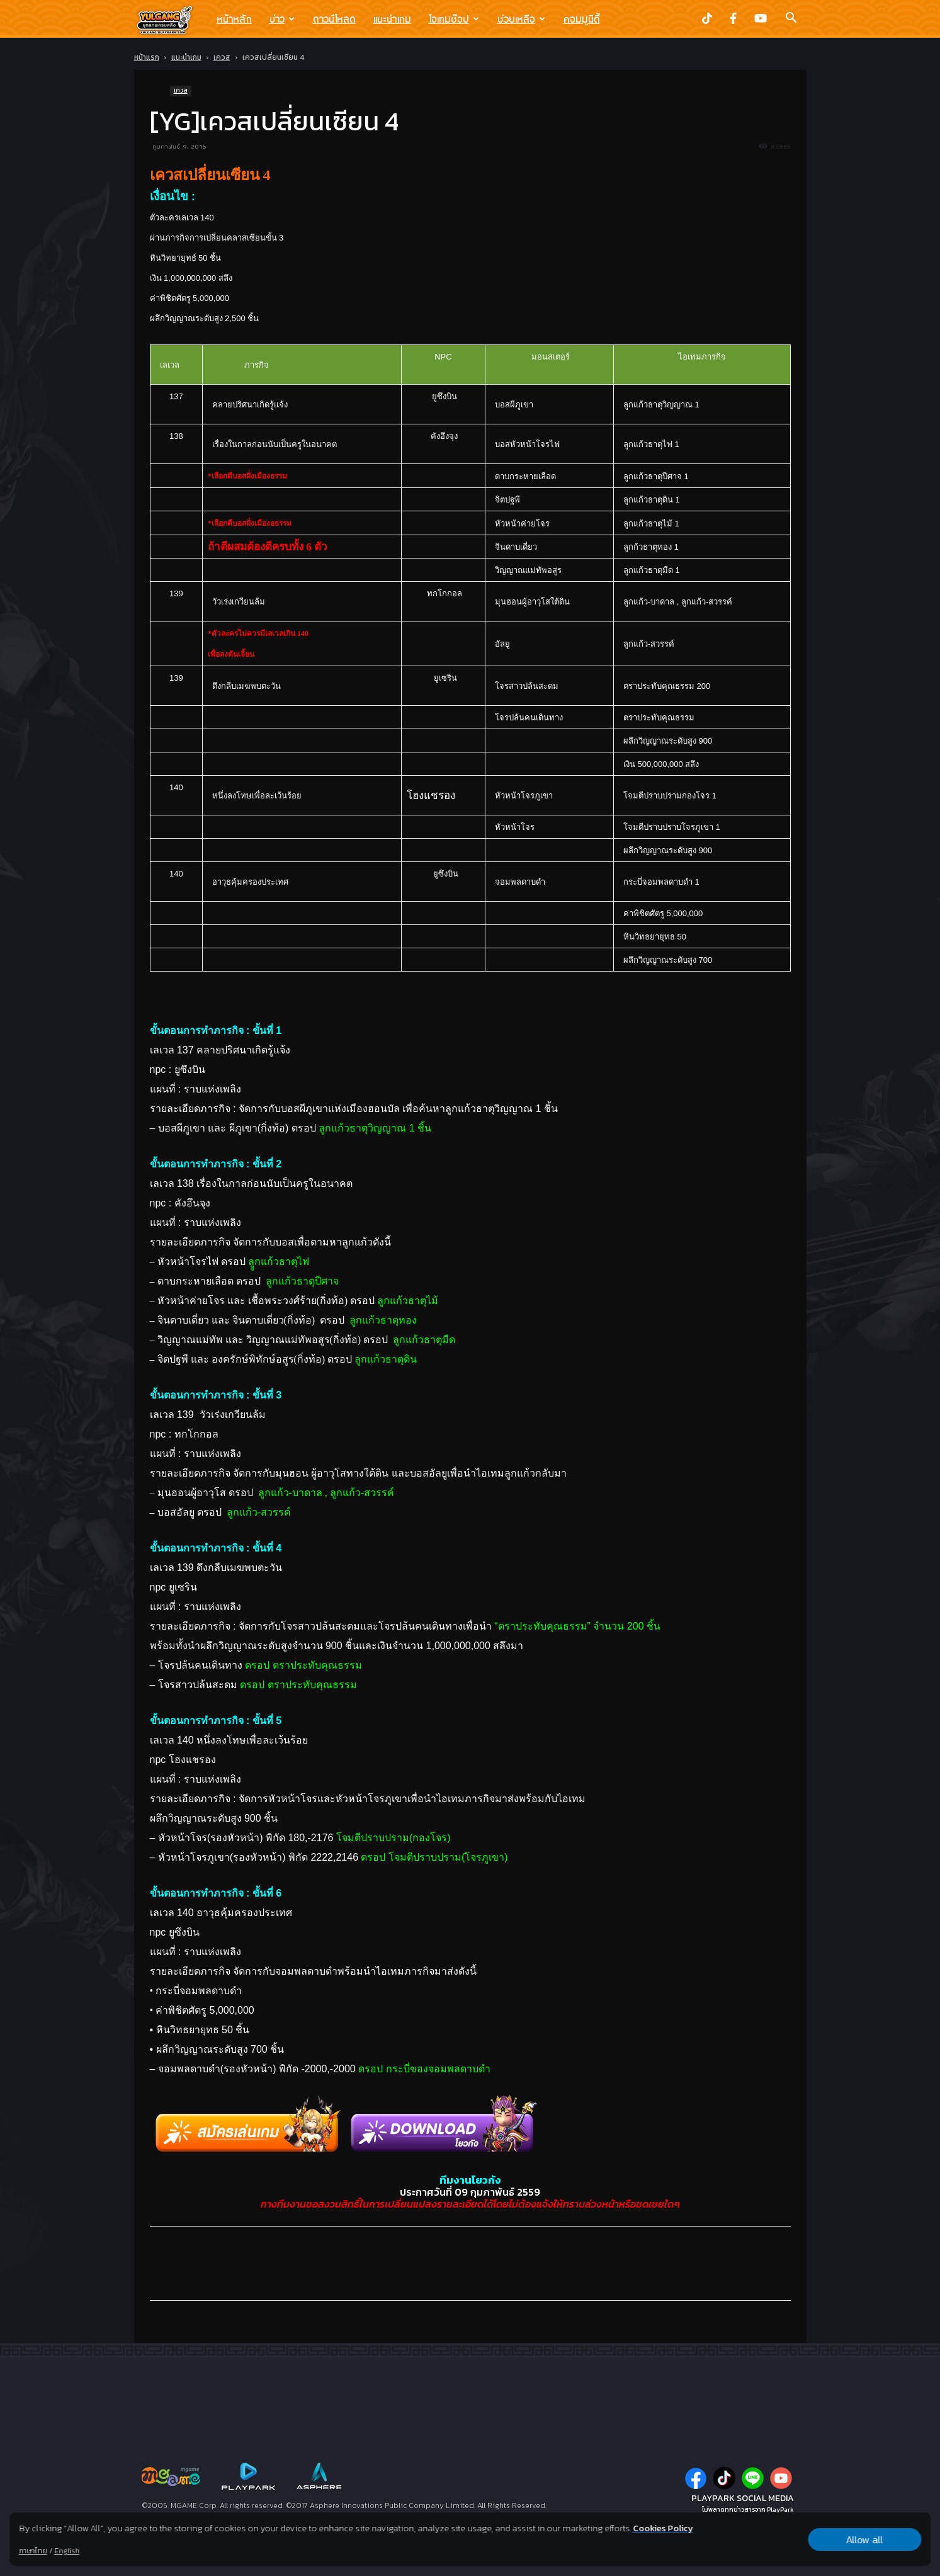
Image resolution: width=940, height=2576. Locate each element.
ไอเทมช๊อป (454, 19)
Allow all (864, 2539)
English (66, 2550)
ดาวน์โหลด (334, 19)
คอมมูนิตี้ (581, 19)
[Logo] (171, 19)
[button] (791, 18)
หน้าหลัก (234, 19)
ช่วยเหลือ (521, 19)
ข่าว (282, 19)
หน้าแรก (146, 57)
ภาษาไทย (33, 2550)
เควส (221, 57)
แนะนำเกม (392, 19)
